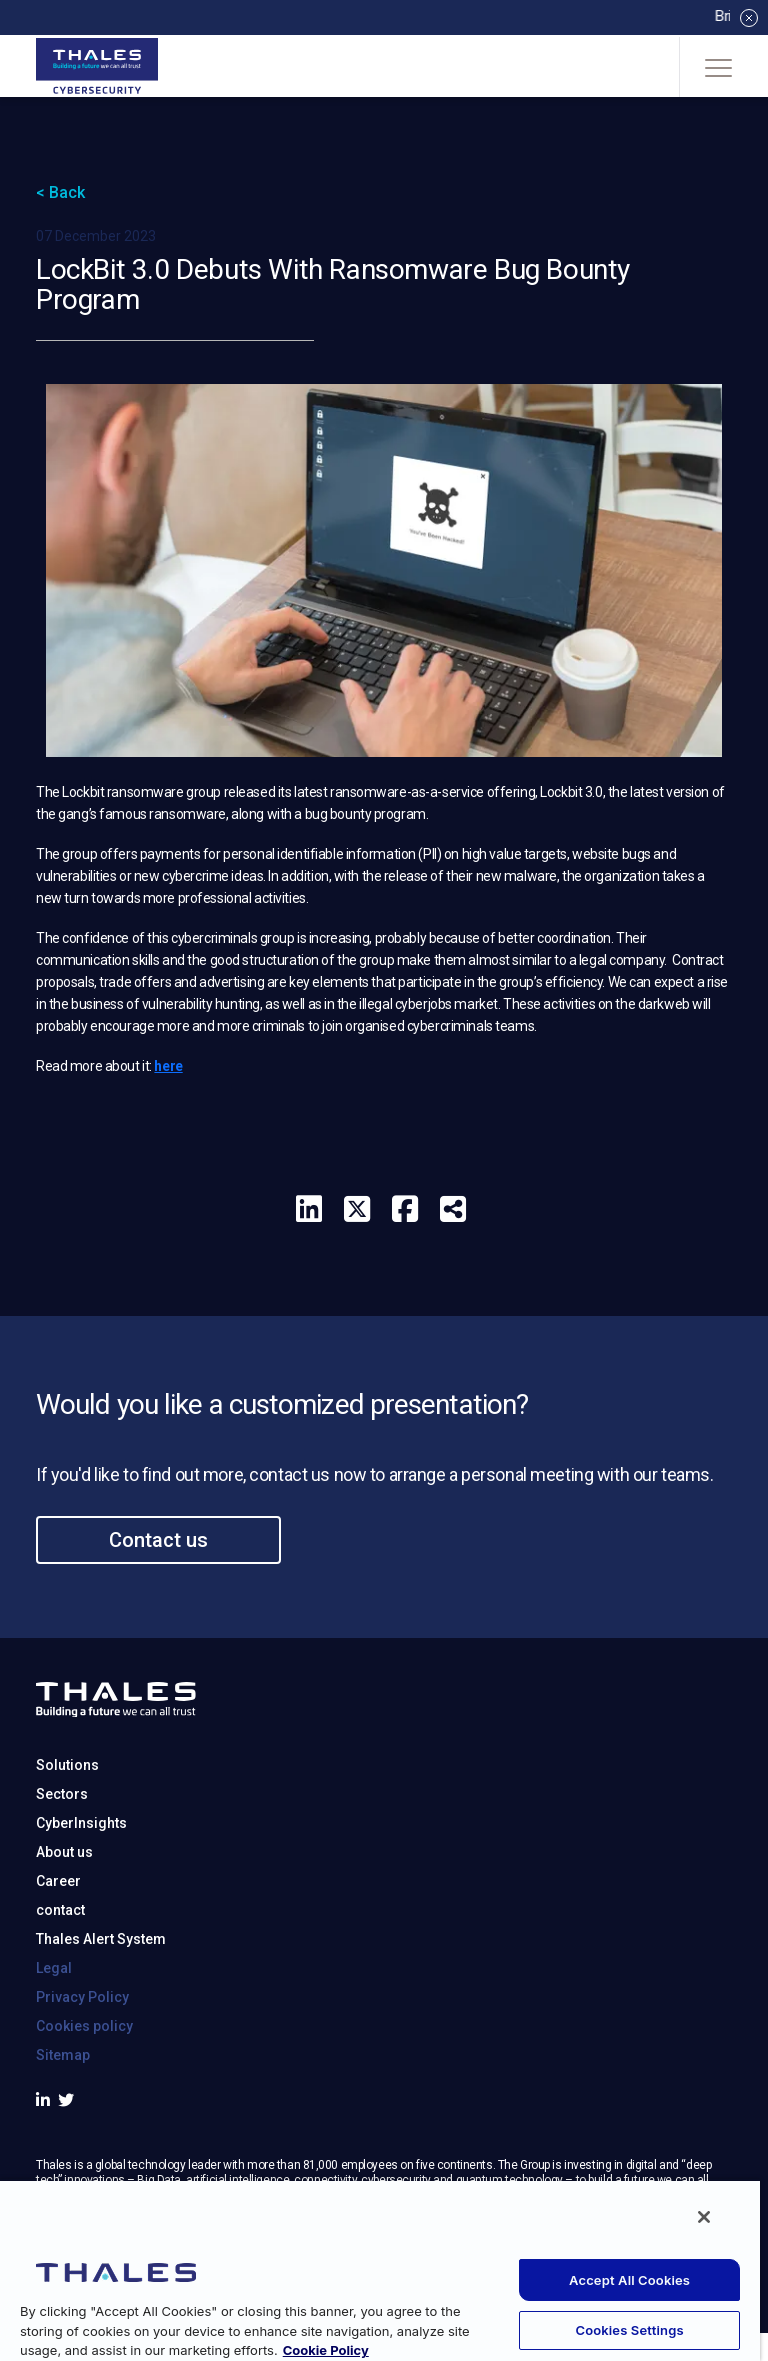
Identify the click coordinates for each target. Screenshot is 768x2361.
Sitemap (63, 2133)
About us (64, 1930)
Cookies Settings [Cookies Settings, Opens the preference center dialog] (629, 2330)
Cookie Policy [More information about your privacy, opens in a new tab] (326, 2350)
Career (58, 1959)
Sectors (62, 1872)
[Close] (704, 2217)
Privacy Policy (82, 2075)
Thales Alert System (101, 2017)
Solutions (67, 1843)
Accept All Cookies (629, 2280)
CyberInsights (81, 1901)
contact (60, 1988)
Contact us (158, 1618)
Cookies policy (84, 2104)
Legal (54, 2046)
